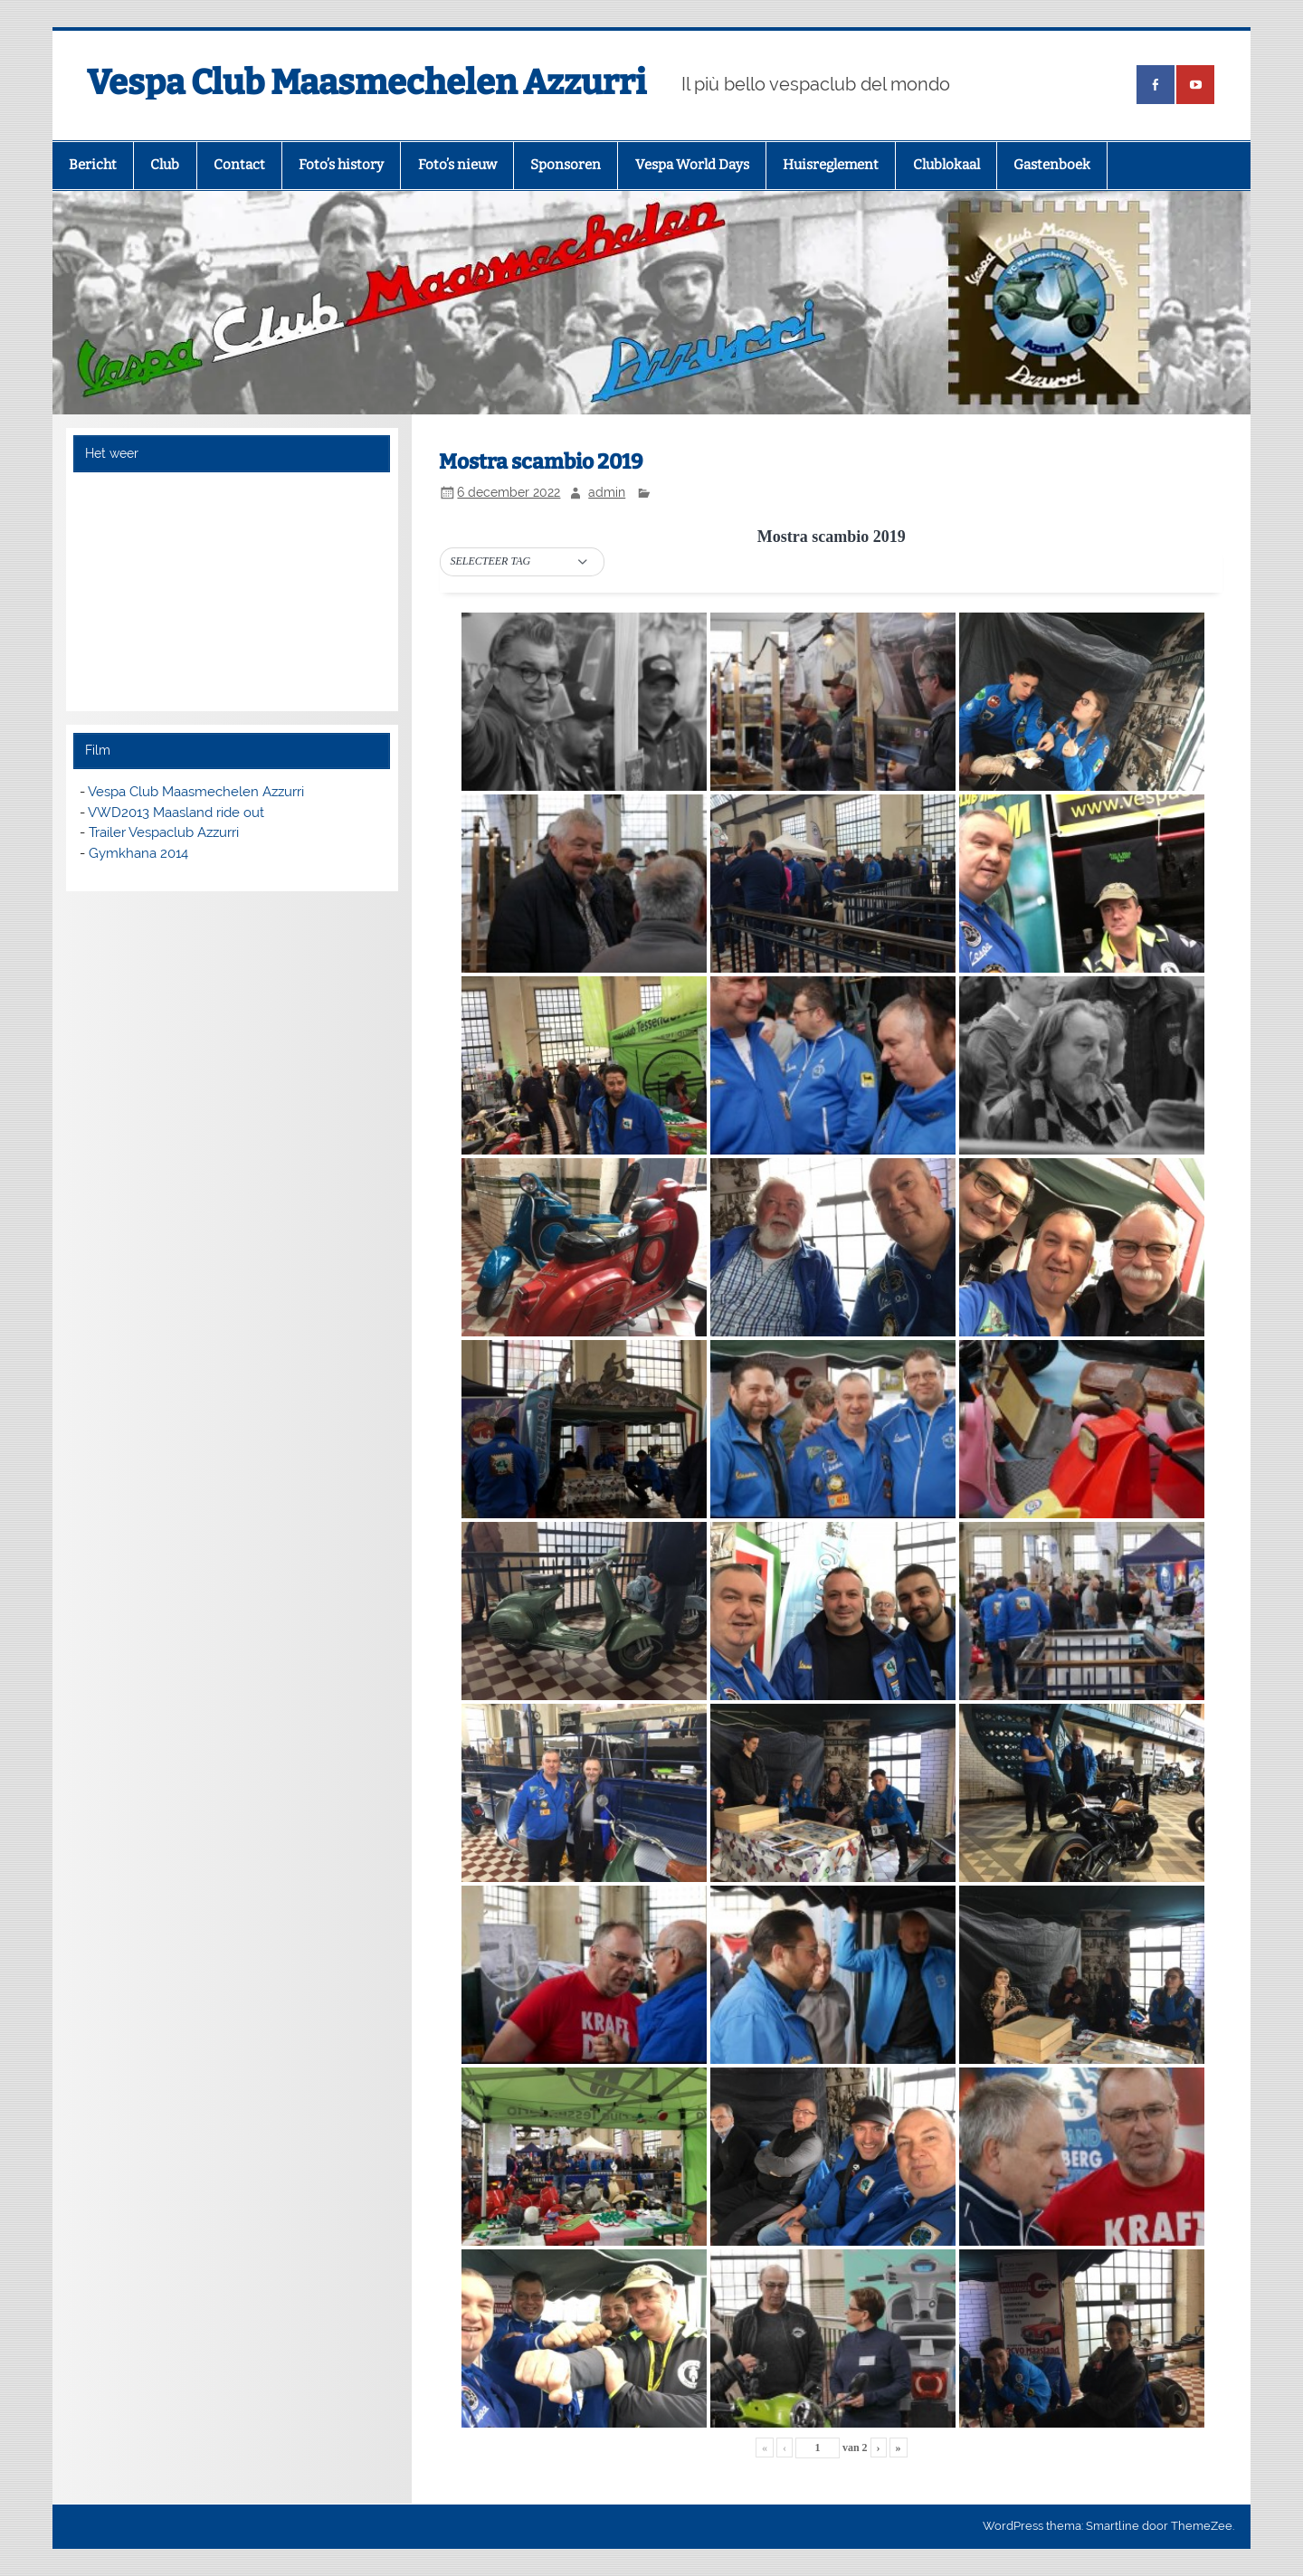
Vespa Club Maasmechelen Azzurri (366, 82)
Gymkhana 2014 (138, 853)
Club (164, 165)
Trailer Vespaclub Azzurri (164, 832)
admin (606, 492)
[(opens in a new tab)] (1156, 84)
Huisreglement (831, 165)
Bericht (93, 165)
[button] (522, 561)
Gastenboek (1051, 165)
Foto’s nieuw (457, 165)
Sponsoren (565, 165)
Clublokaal (946, 165)
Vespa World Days (692, 165)
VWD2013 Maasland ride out (176, 812)
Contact (239, 165)
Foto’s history (341, 165)
